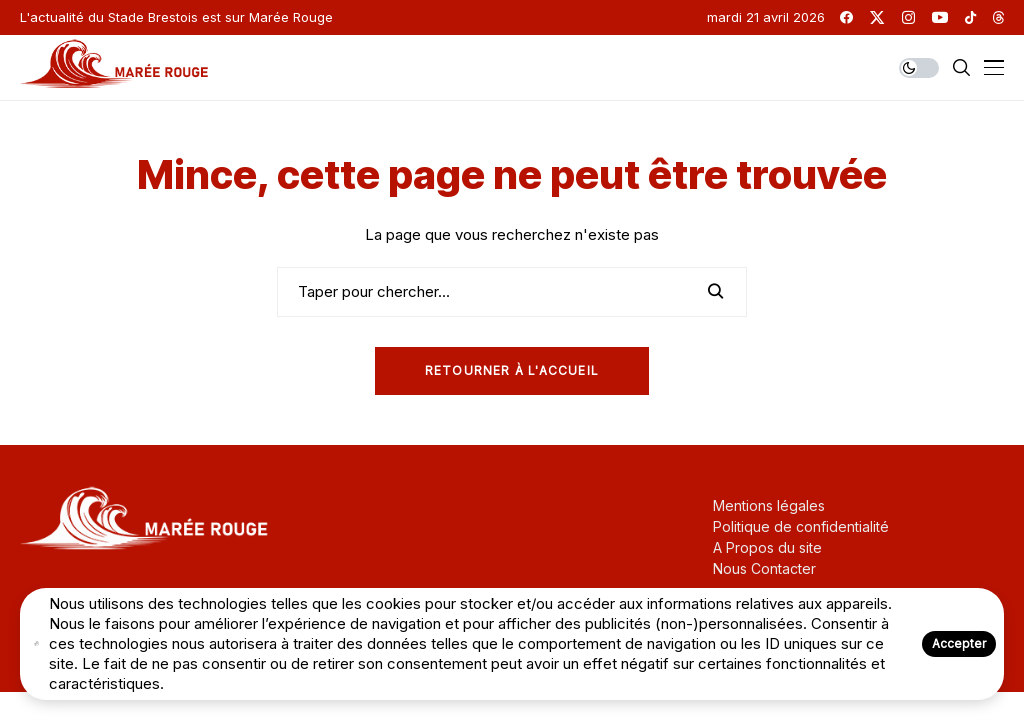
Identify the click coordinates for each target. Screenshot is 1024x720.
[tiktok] (970, 17)
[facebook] (846, 17)
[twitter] (877, 17)
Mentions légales (769, 505)
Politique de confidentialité (801, 526)
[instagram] (908, 17)
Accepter (959, 643)
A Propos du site (767, 547)
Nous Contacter (764, 568)
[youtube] (940, 17)
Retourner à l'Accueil (512, 370)
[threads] (998, 17)
